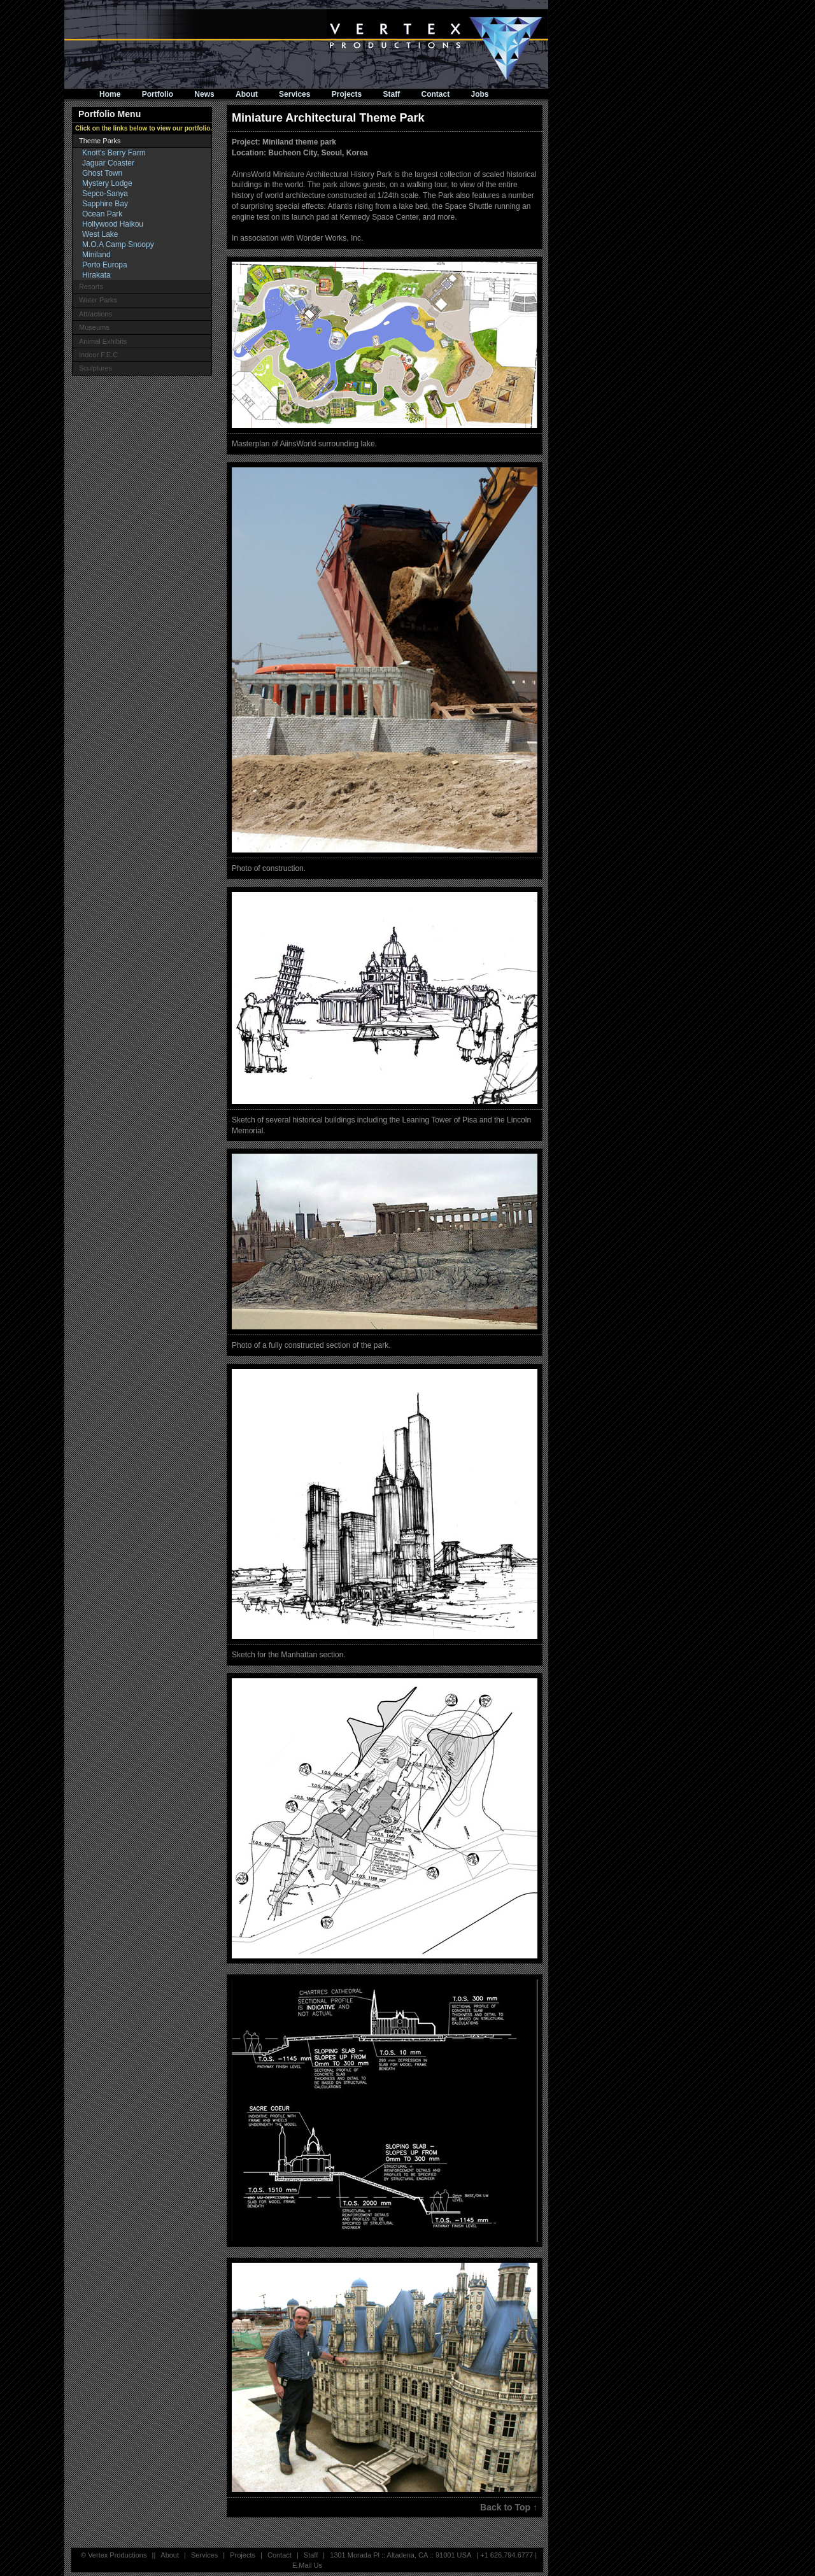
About (247, 94)
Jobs (480, 94)
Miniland (96, 254)
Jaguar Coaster (108, 163)
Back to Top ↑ (508, 2507)
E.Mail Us (307, 2565)
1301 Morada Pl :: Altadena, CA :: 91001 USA (400, 2555)
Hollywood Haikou (112, 224)
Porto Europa (104, 264)
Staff (391, 94)
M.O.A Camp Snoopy (118, 244)
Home (109, 94)
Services (294, 94)
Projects (347, 94)
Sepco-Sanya (105, 193)
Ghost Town (102, 173)
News (204, 94)
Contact (436, 94)
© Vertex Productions (114, 2555)
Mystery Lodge (107, 183)
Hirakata (96, 275)
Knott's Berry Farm (114, 152)
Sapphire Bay (105, 203)
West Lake (100, 234)
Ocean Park (102, 213)
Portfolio (157, 94)
